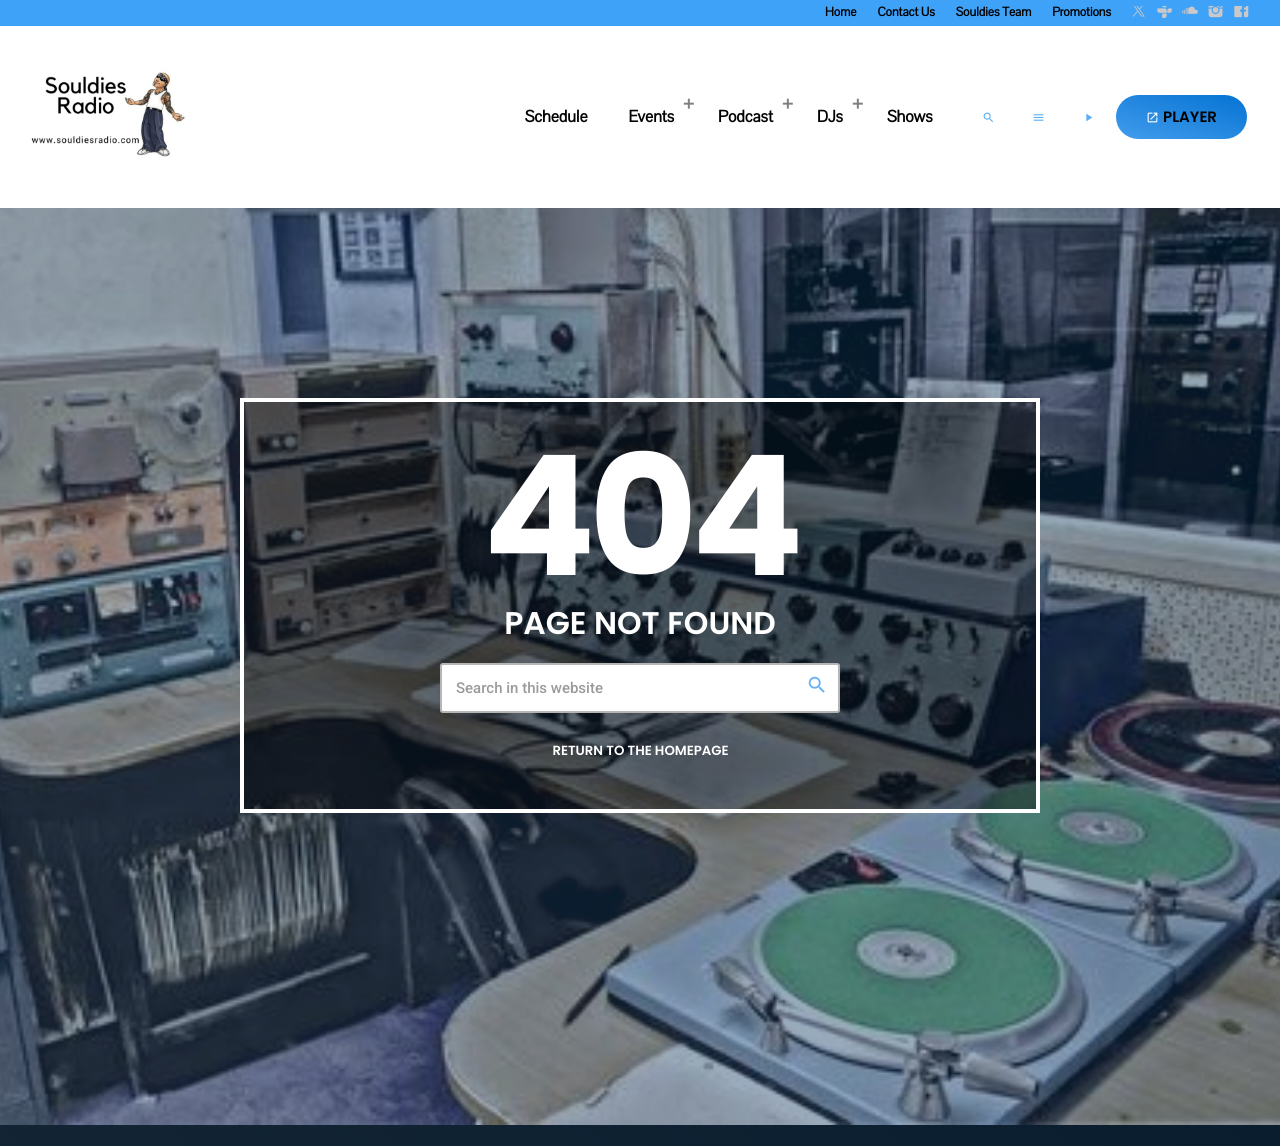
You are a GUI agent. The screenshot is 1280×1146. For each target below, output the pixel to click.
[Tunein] (1165, 13)
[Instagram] (1216, 13)
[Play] (1088, 117)
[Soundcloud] (1190, 13)
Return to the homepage (640, 750)
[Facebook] (1241, 13)
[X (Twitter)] (1139, 13)
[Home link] (105, 117)
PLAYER (1181, 117)
